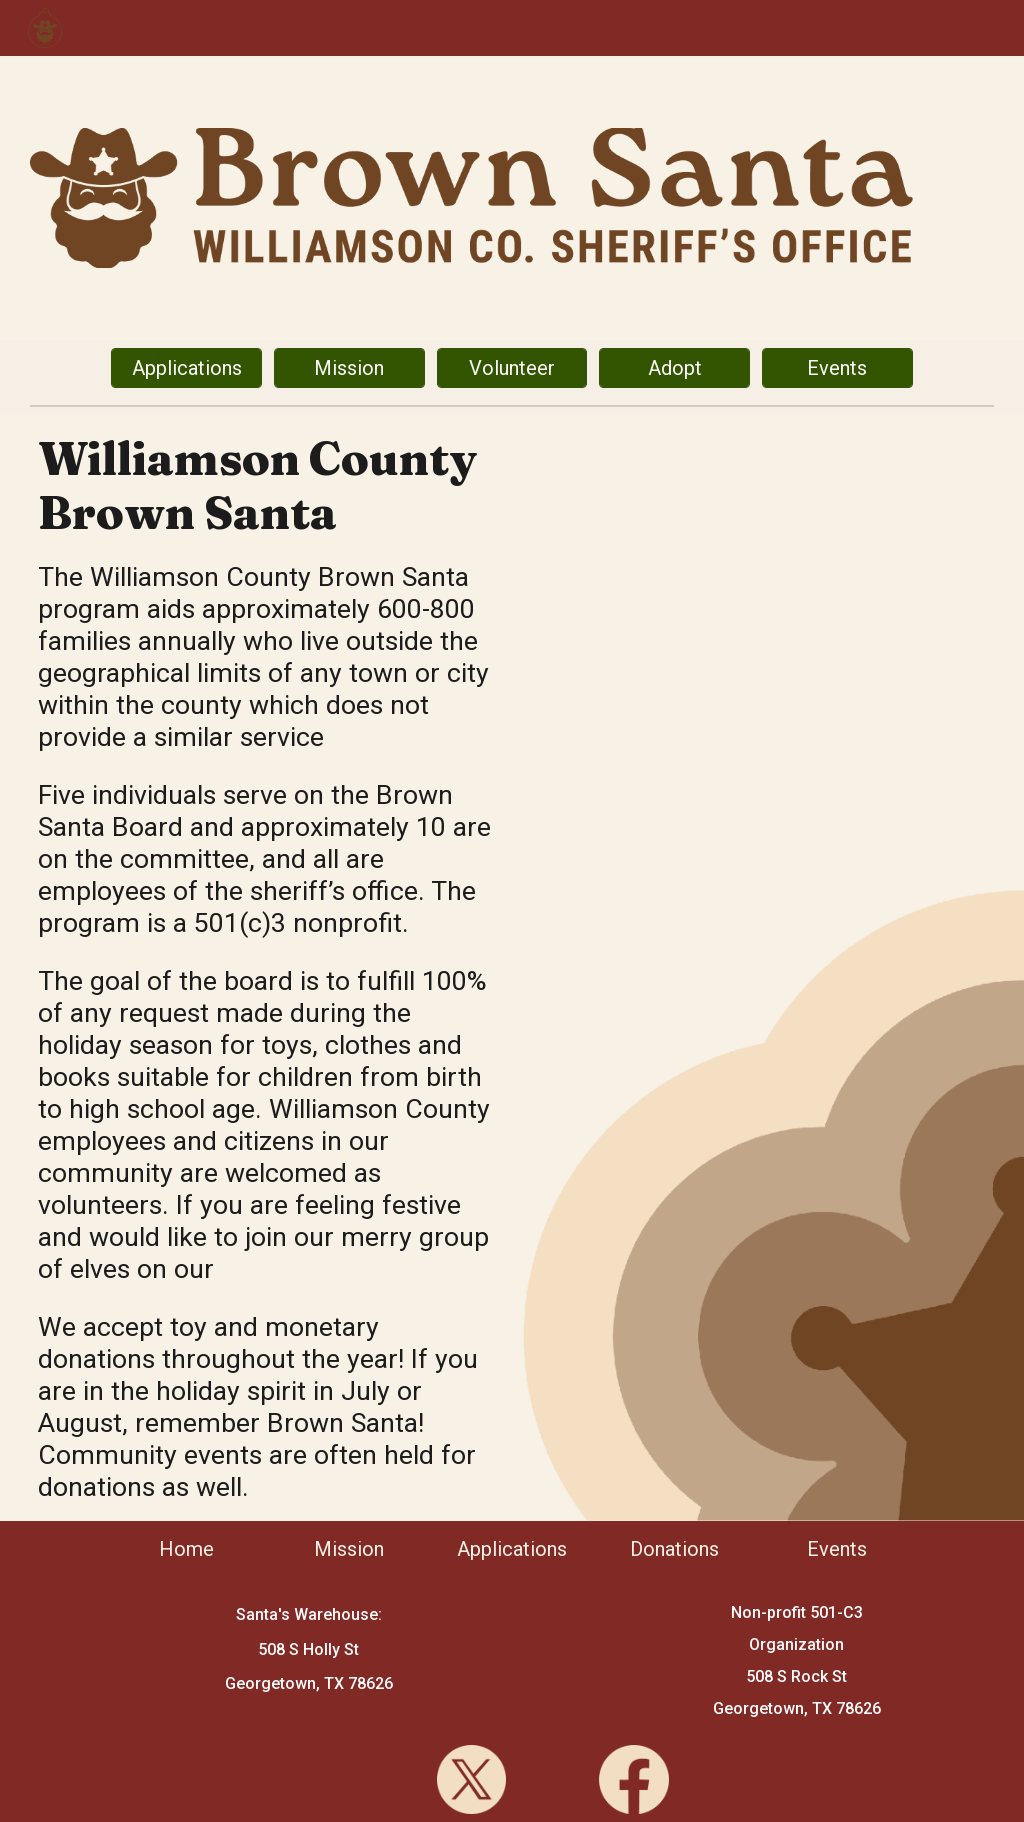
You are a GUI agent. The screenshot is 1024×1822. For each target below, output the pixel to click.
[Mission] (349, 368)
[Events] (837, 368)
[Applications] (186, 368)
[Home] (186, 1549)
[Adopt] (674, 368)
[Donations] (674, 1549)
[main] (268, 486)
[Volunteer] (512, 368)
